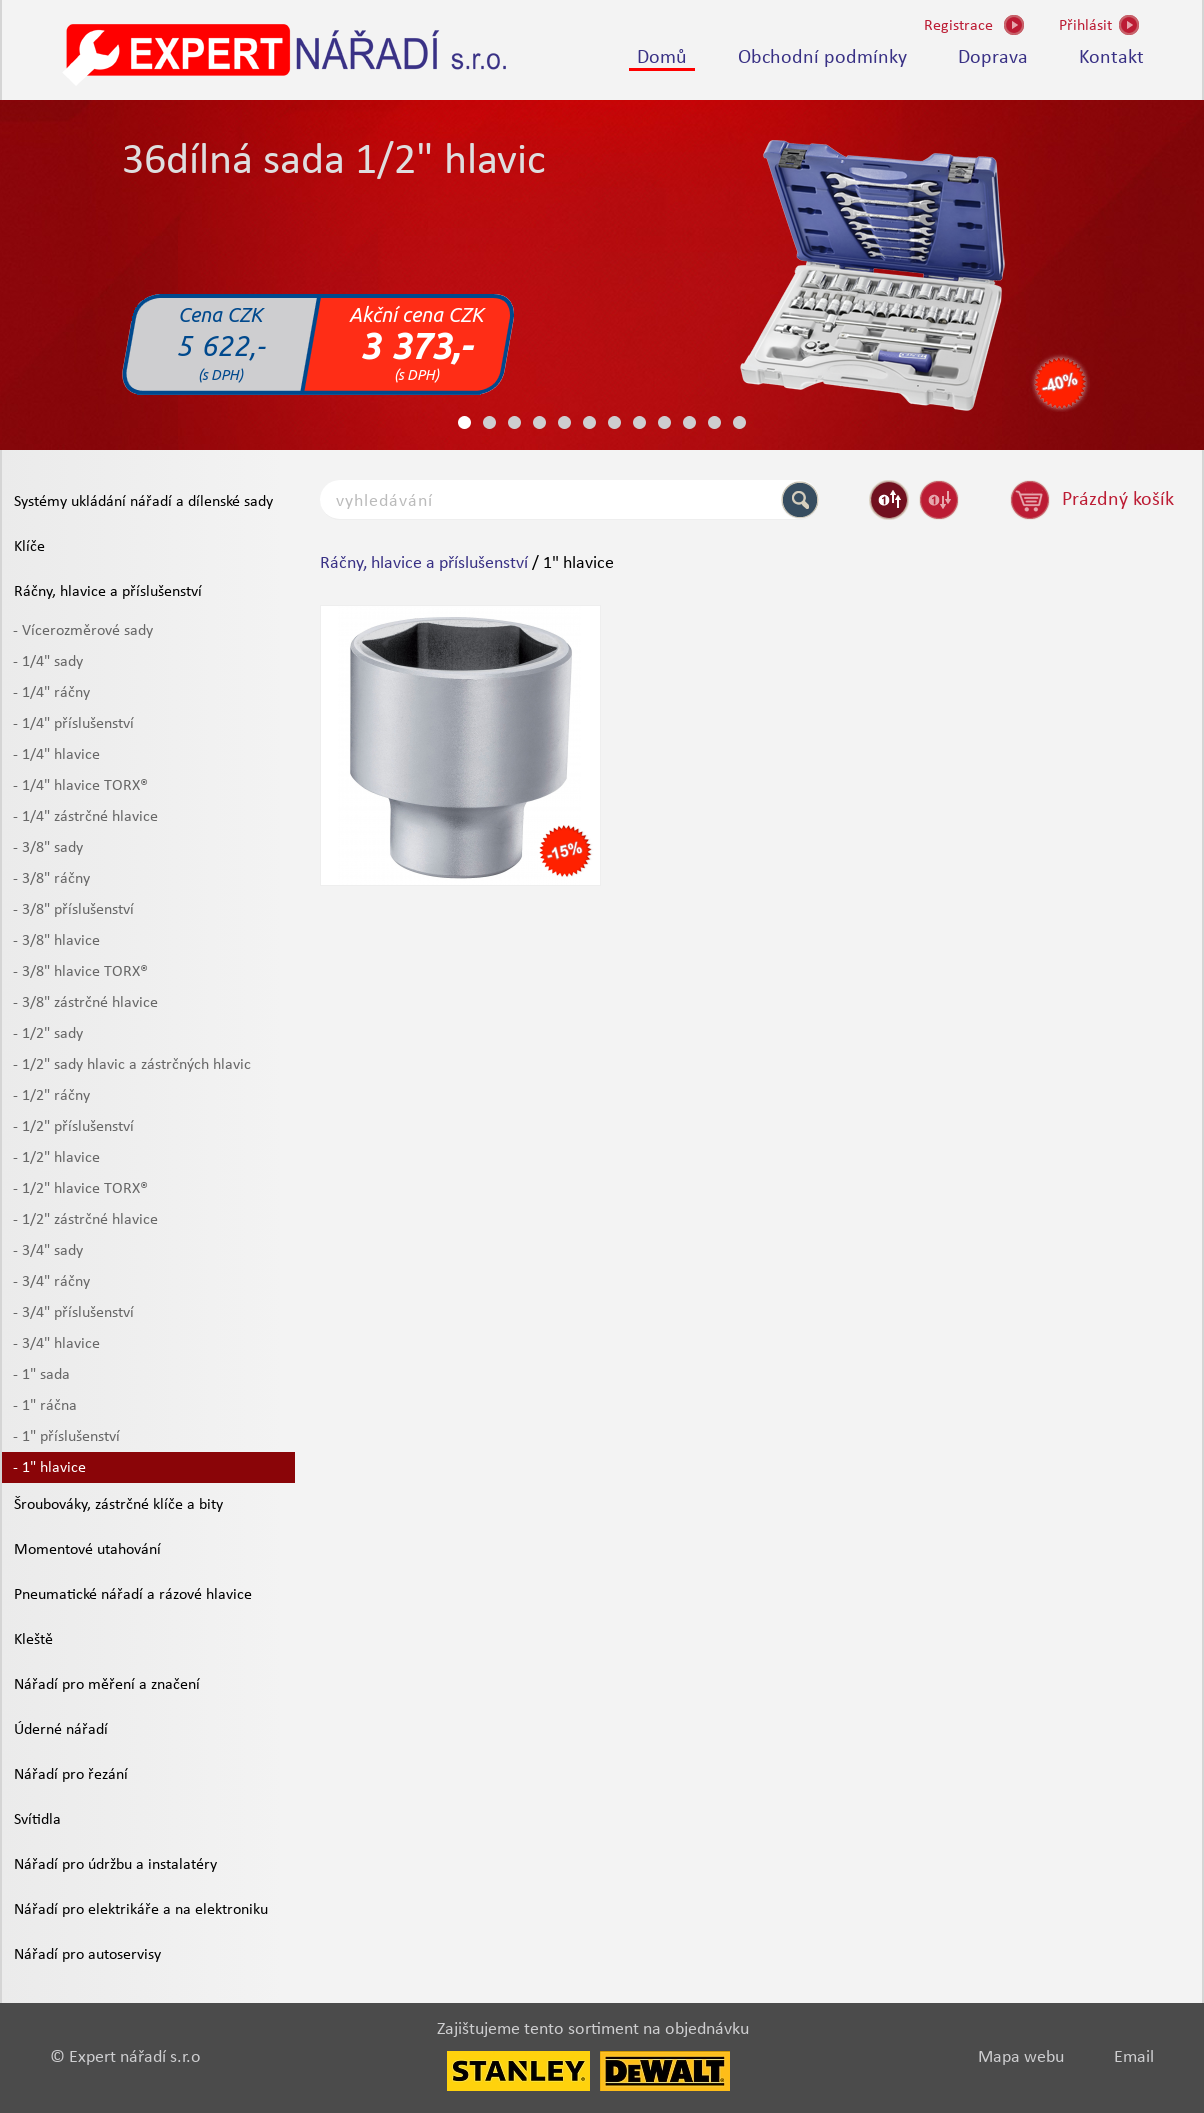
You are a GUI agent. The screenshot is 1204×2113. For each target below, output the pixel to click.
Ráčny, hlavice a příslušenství (108, 592)
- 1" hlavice (49, 1468)
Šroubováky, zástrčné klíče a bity (118, 1505)
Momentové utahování (87, 1550)
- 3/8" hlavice (56, 941)
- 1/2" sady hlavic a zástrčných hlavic (132, 1065)
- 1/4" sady (48, 662)
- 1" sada (41, 1375)
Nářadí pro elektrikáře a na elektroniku (141, 1910)
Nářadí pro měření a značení (107, 1685)
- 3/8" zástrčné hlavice (85, 1003)
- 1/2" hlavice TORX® (80, 1189)
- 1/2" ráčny (51, 1096)
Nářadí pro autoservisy (87, 1955)
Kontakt (1111, 58)
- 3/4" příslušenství (73, 1313)
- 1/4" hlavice (56, 755)
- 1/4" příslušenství (73, 724)
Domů (662, 58)
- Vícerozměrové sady (83, 631)
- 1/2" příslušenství (73, 1127)
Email (1134, 2057)
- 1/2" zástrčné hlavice (85, 1220)
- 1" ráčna (45, 1406)
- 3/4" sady (48, 1251)
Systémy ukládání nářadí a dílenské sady (143, 502)
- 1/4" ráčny (51, 693)
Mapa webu (1021, 2057)
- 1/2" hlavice (56, 1158)
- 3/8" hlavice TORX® (80, 972)
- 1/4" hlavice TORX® (80, 786)
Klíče (29, 547)
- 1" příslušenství (66, 1437)
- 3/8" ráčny (51, 879)
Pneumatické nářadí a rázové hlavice (133, 1595)
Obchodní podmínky (822, 58)
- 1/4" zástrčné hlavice (85, 817)
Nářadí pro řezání (71, 1775)
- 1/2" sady (48, 1034)
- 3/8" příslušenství (73, 910)
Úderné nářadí (61, 1730)
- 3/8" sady (48, 848)
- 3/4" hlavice (56, 1344)
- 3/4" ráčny (51, 1282)
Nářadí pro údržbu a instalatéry (115, 1865)
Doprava (993, 58)
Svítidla (37, 1820)
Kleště (33, 1640)
